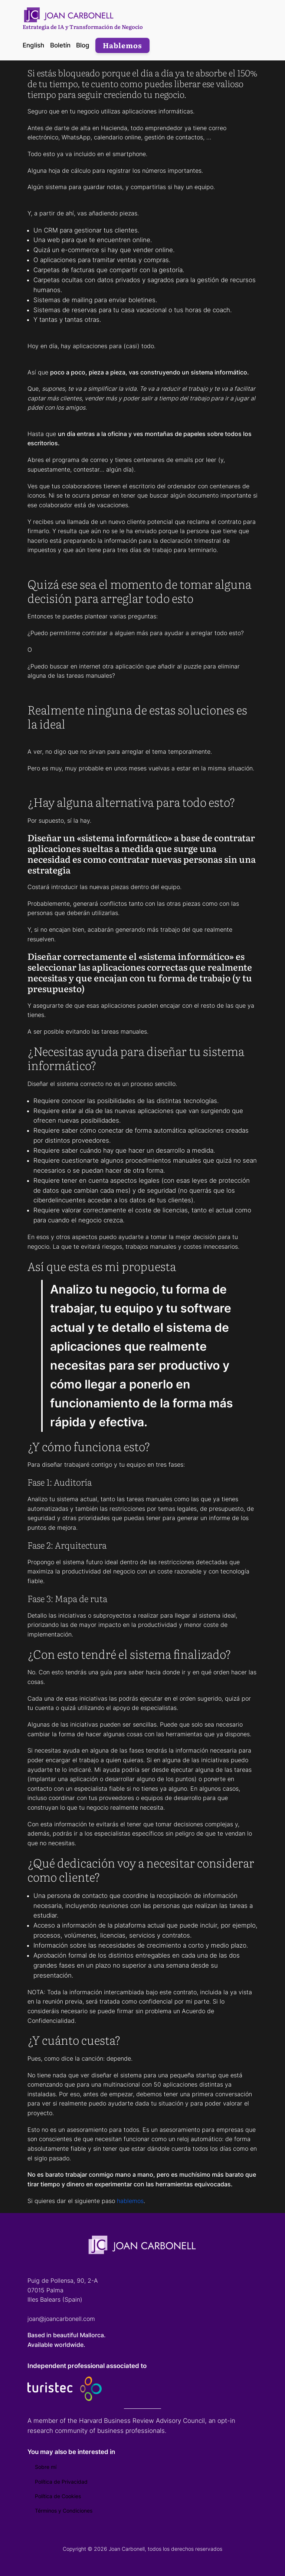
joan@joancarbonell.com (61, 2318)
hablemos (130, 2201)
